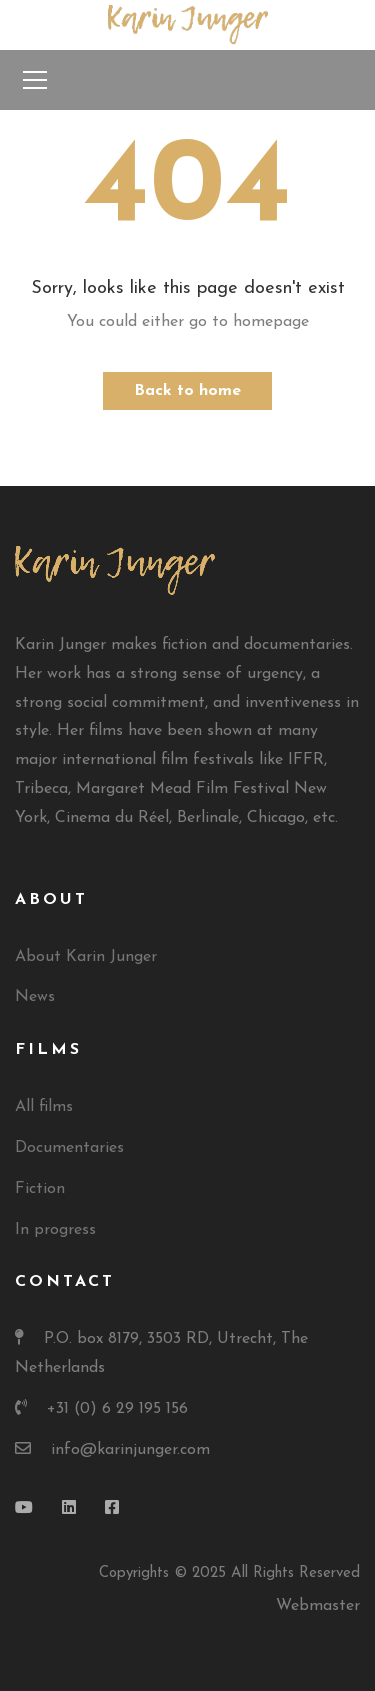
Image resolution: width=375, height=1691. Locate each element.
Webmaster (318, 1606)
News (35, 997)
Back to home (187, 391)
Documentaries (69, 1148)
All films (44, 1107)
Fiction (40, 1189)
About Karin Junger (86, 957)
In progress (55, 1230)
